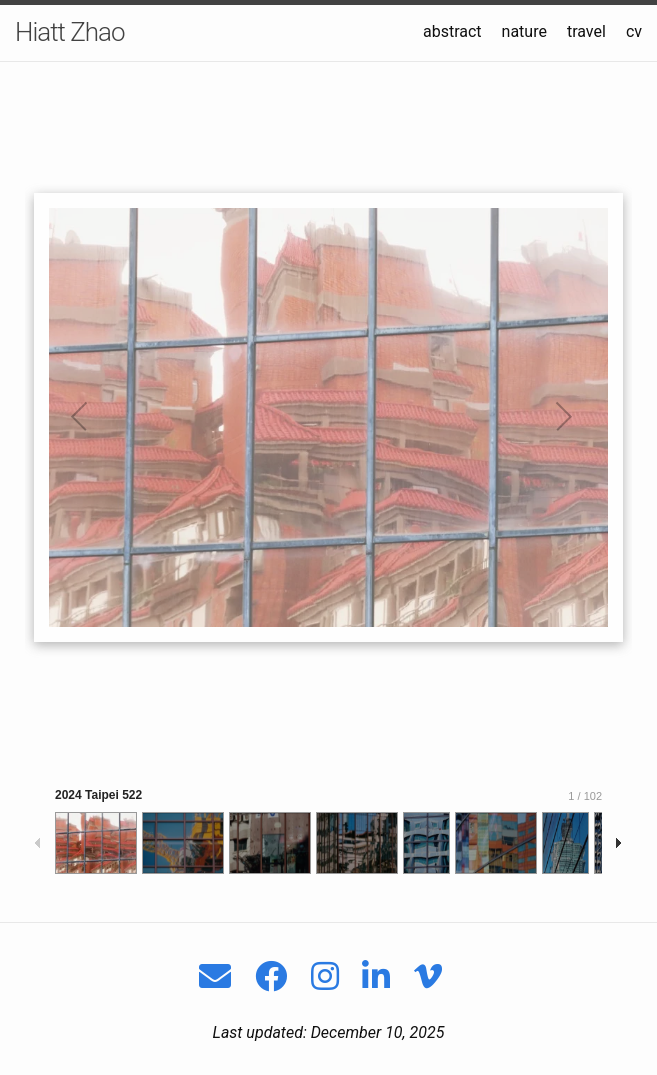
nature (524, 31)
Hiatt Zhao (70, 32)
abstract (452, 31)
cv (634, 31)
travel (586, 31)
